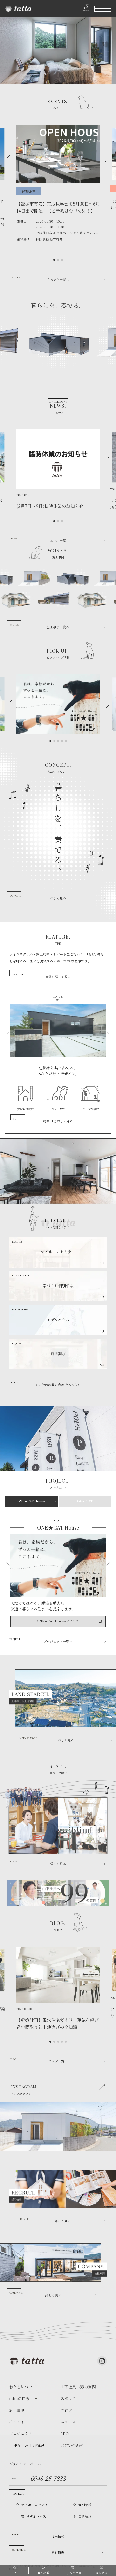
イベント (17, 2422)
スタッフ (68, 2398)
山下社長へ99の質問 (78, 2386)
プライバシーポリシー (26, 2463)
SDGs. (66, 2433)
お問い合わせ (72, 2445)
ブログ (66, 2410)
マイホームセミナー (36, 2504)
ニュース (68, 2422)
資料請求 (85, 2516)
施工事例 (17, 2410)
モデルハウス (36, 2516)
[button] (9, 1976)
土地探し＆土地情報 (26, 2445)
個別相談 (85, 2504)
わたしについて (22, 2386)
